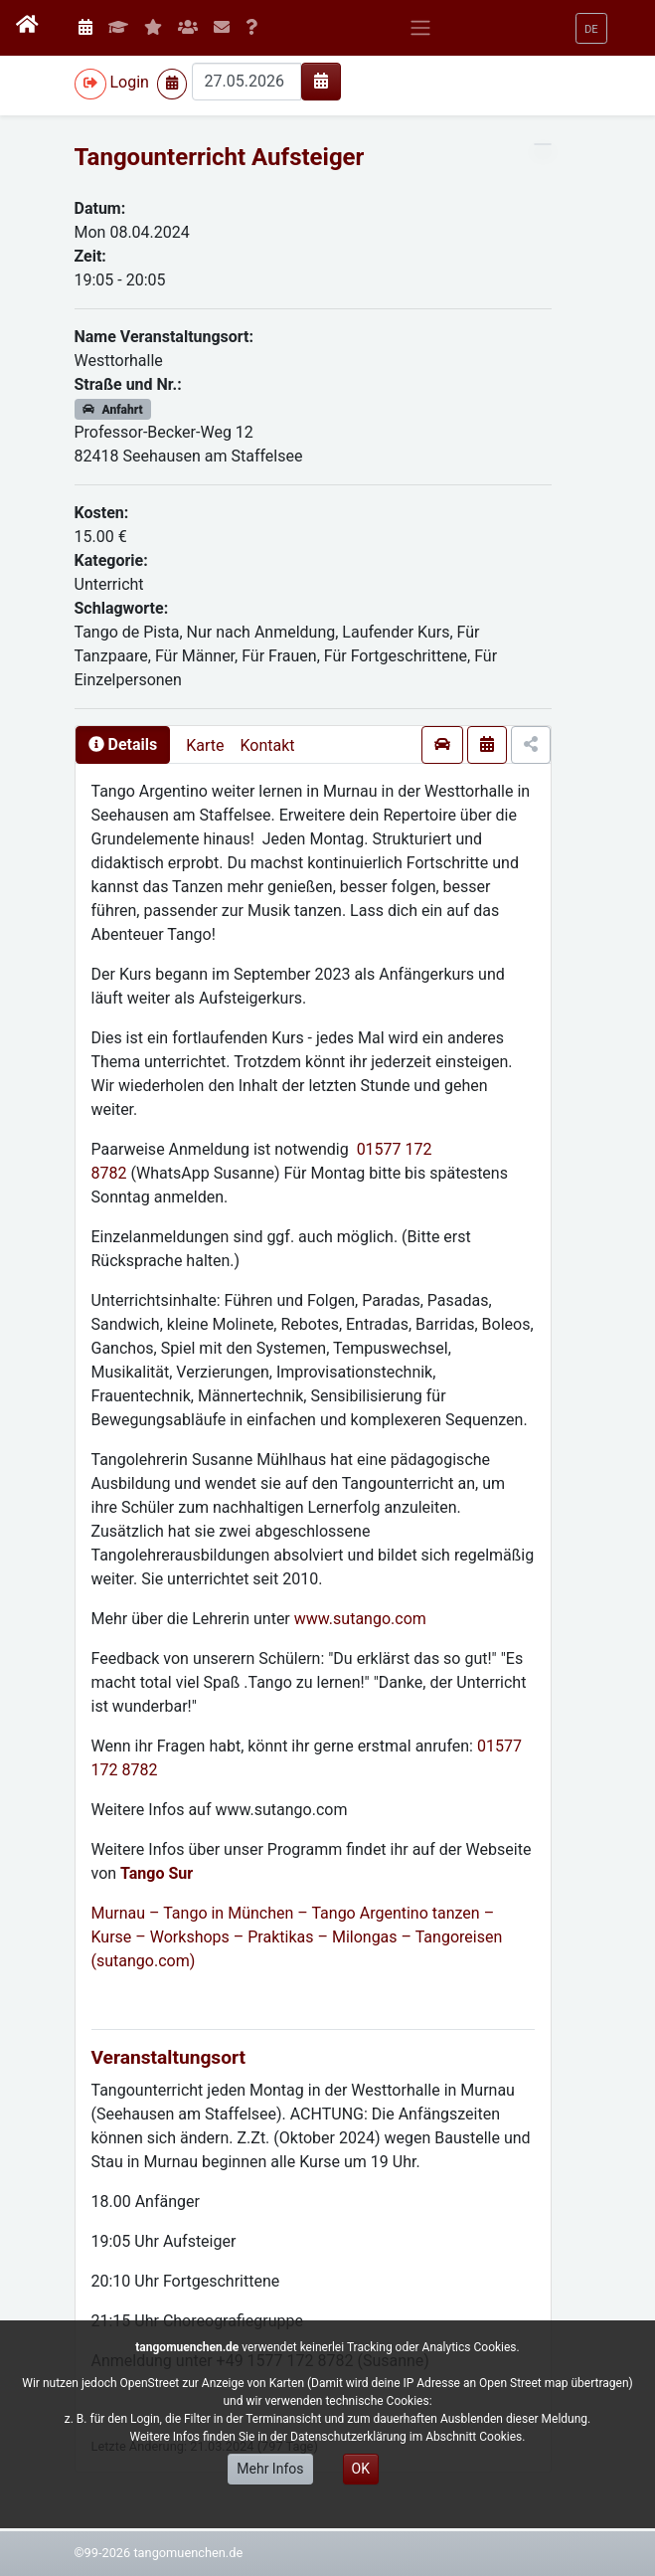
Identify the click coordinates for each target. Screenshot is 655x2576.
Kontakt (267, 745)
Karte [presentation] (205, 745)
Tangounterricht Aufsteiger (220, 157)
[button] (591, 28)
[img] (321, 81)
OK (361, 2469)
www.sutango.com (360, 1618)
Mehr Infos (270, 2469)
